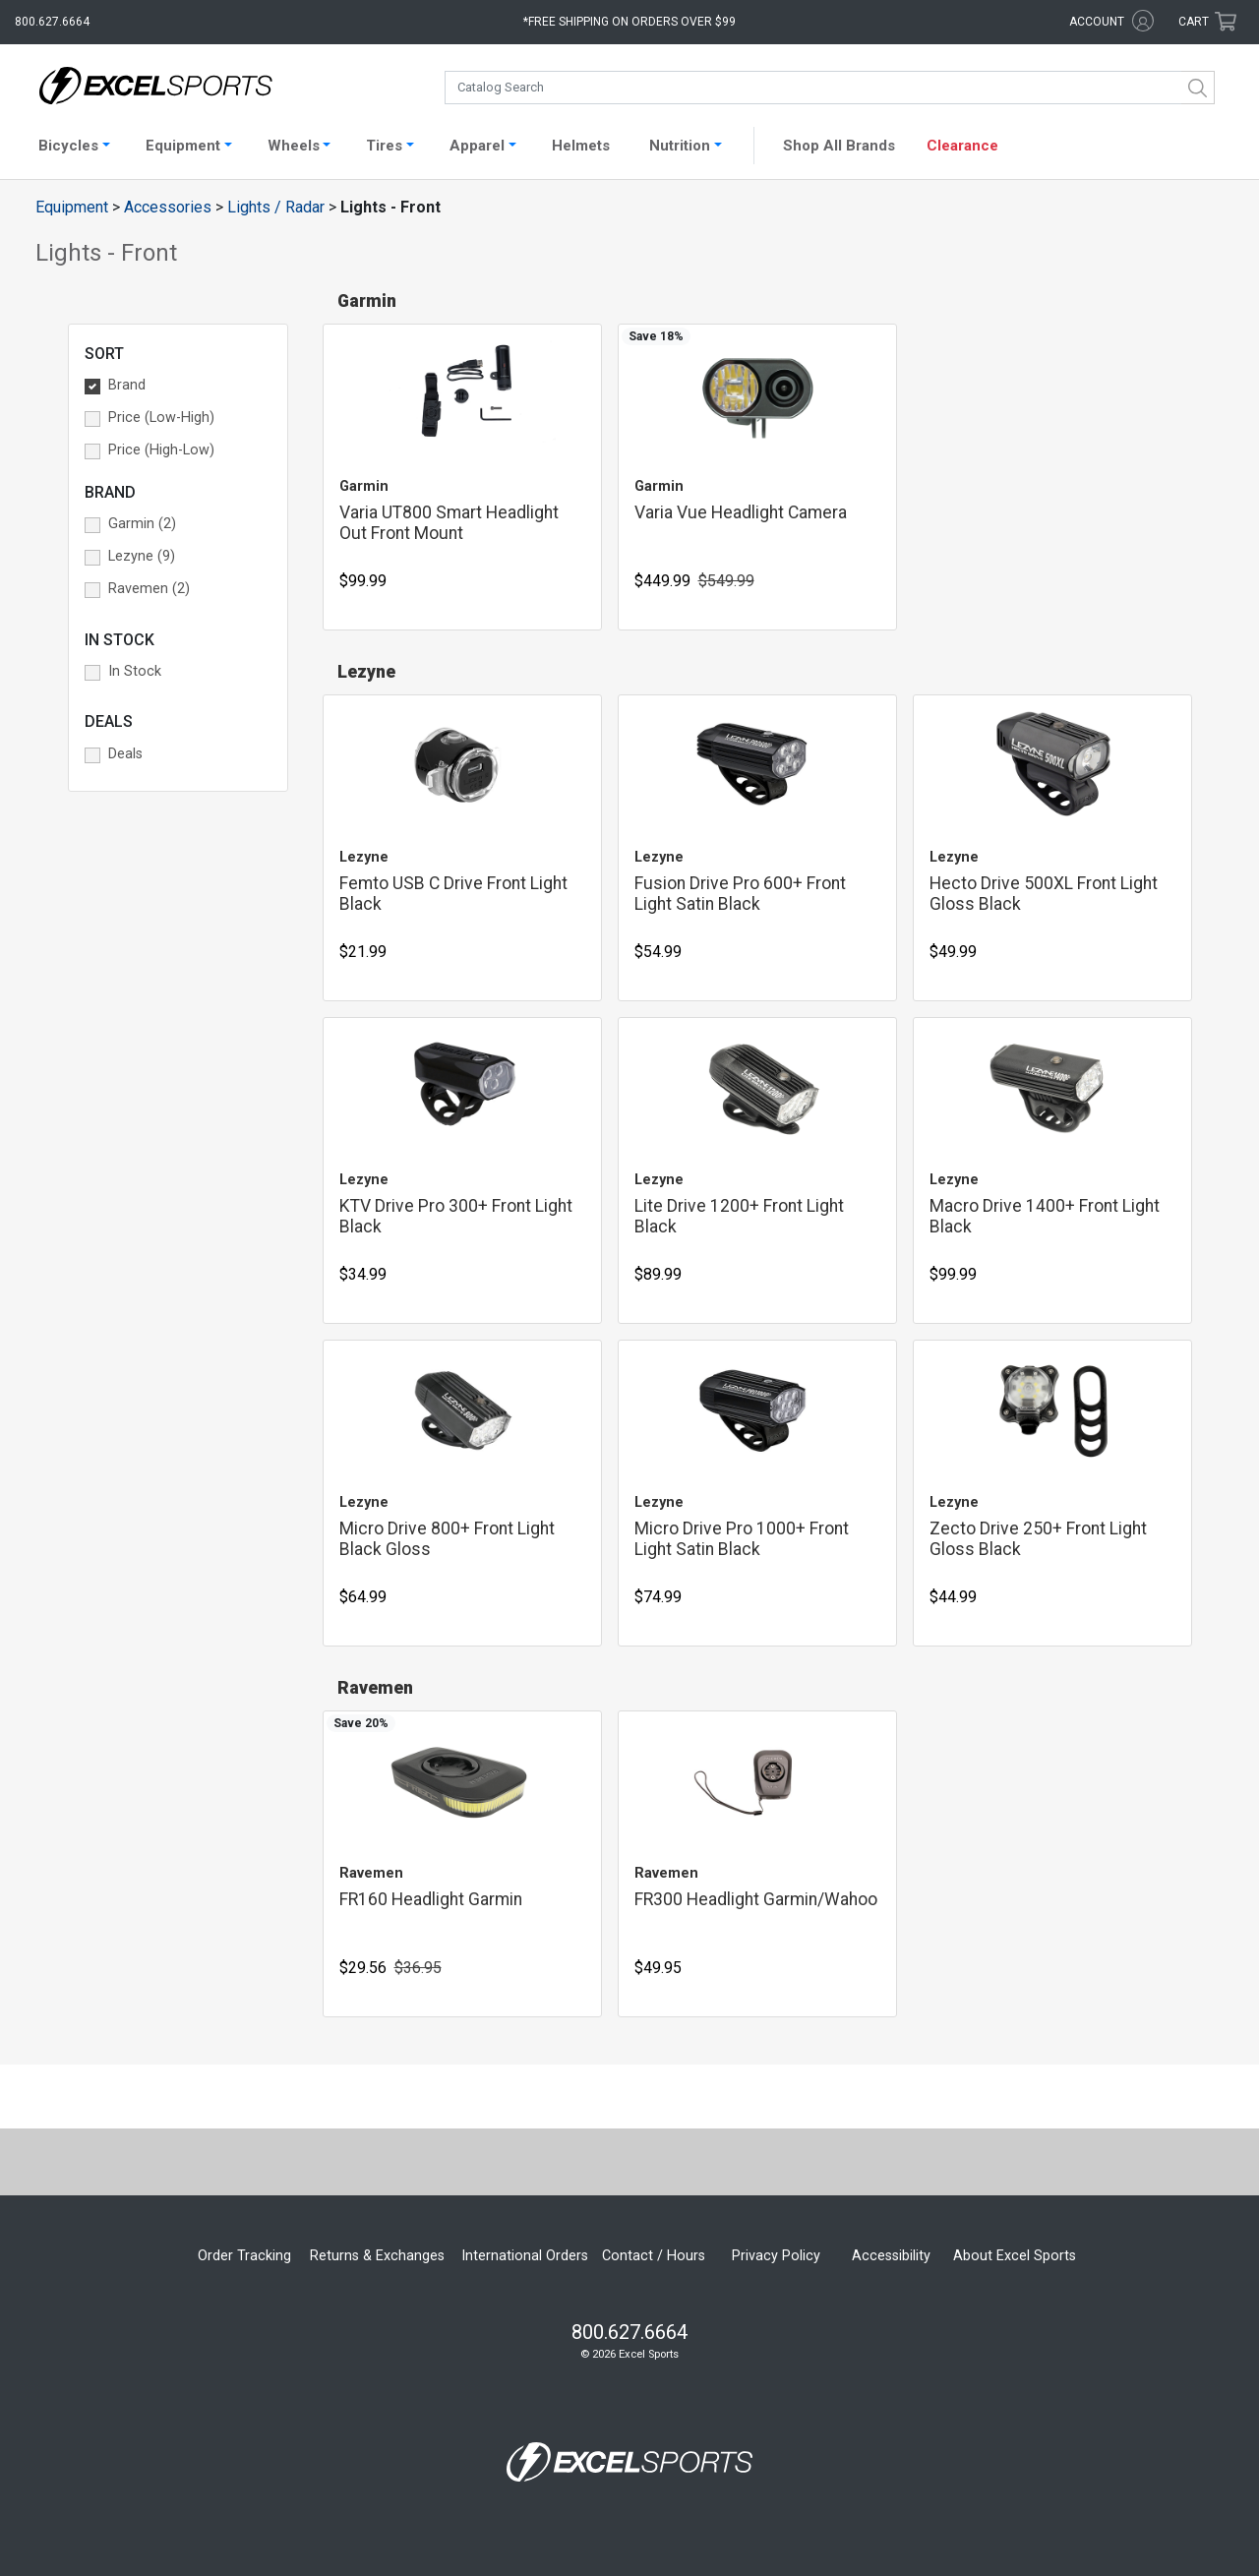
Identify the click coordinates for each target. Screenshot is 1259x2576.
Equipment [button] (183, 145)
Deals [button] (125, 754)
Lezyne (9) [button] (141, 556)
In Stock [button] (134, 671)
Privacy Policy (776, 2255)
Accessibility (891, 2255)
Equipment (71, 207)
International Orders (524, 2255)
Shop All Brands (839, 145)
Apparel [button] (477, 145)
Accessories (167, 207)
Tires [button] (384, 145)
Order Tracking (244, 2255)
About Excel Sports (1014, 2255)
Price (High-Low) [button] (161, 450)
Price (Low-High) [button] (161, 417)
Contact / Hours (653, 2255)
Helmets (581, 145)
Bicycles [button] (68, 145)
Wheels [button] (294, 145)
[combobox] (830, 87)
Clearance (962, 145)
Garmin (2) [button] (142, 523)
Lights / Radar (276, 207)
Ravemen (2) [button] (149, 588)
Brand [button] (127, 385)
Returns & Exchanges (377, 2255)
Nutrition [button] (679, 145)
